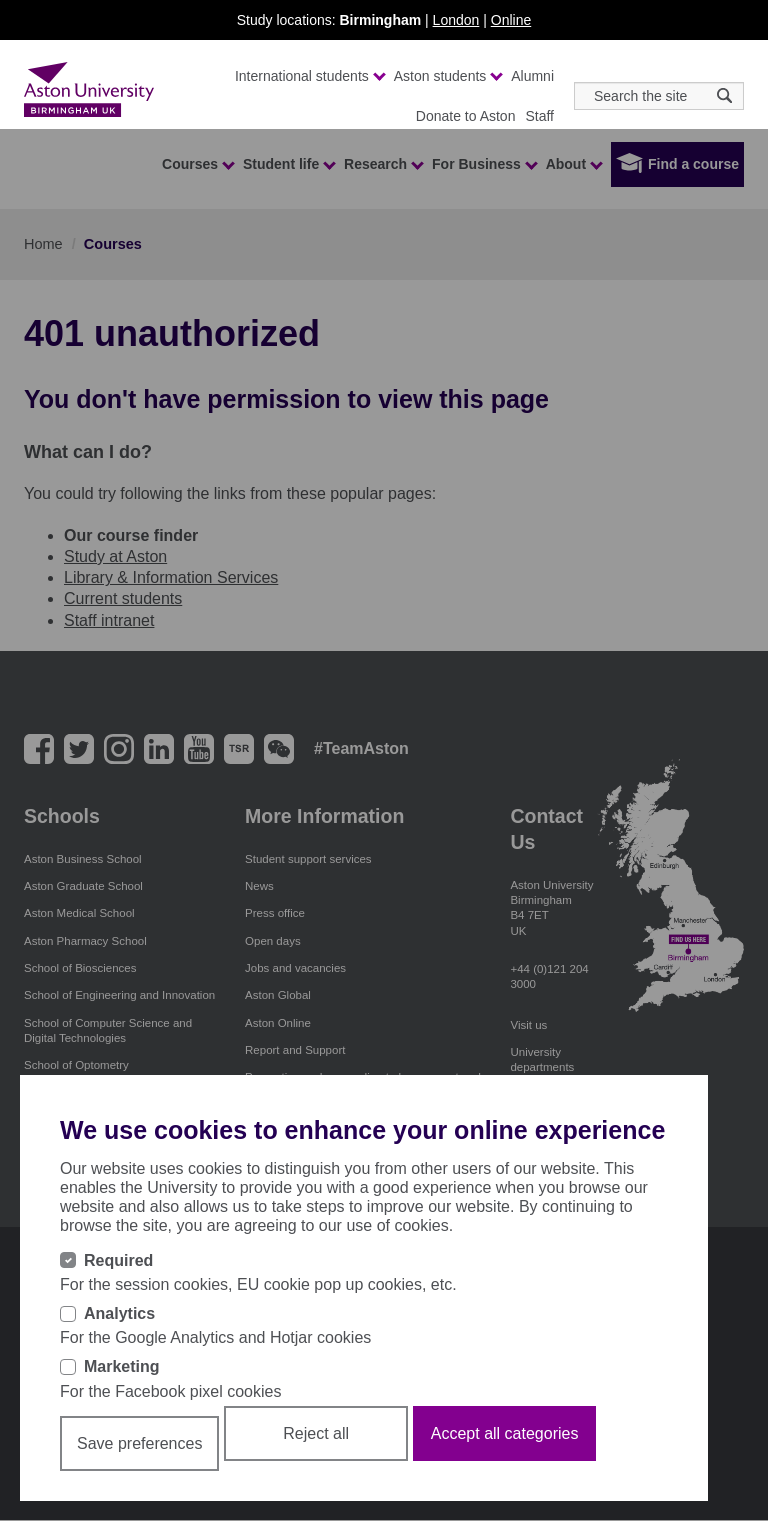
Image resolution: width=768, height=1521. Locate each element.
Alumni (532, 76)
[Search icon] (724, 95)
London (456, 20)
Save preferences (139, 1443)
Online (511, 20)
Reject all (316, 1433)
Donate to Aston (466, 116)
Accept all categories (505, 1433)
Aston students (448, 76)
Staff (539, 116)
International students (309, 76)
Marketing (122, 1366)
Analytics (119, 1313)
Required (118, 1260)
